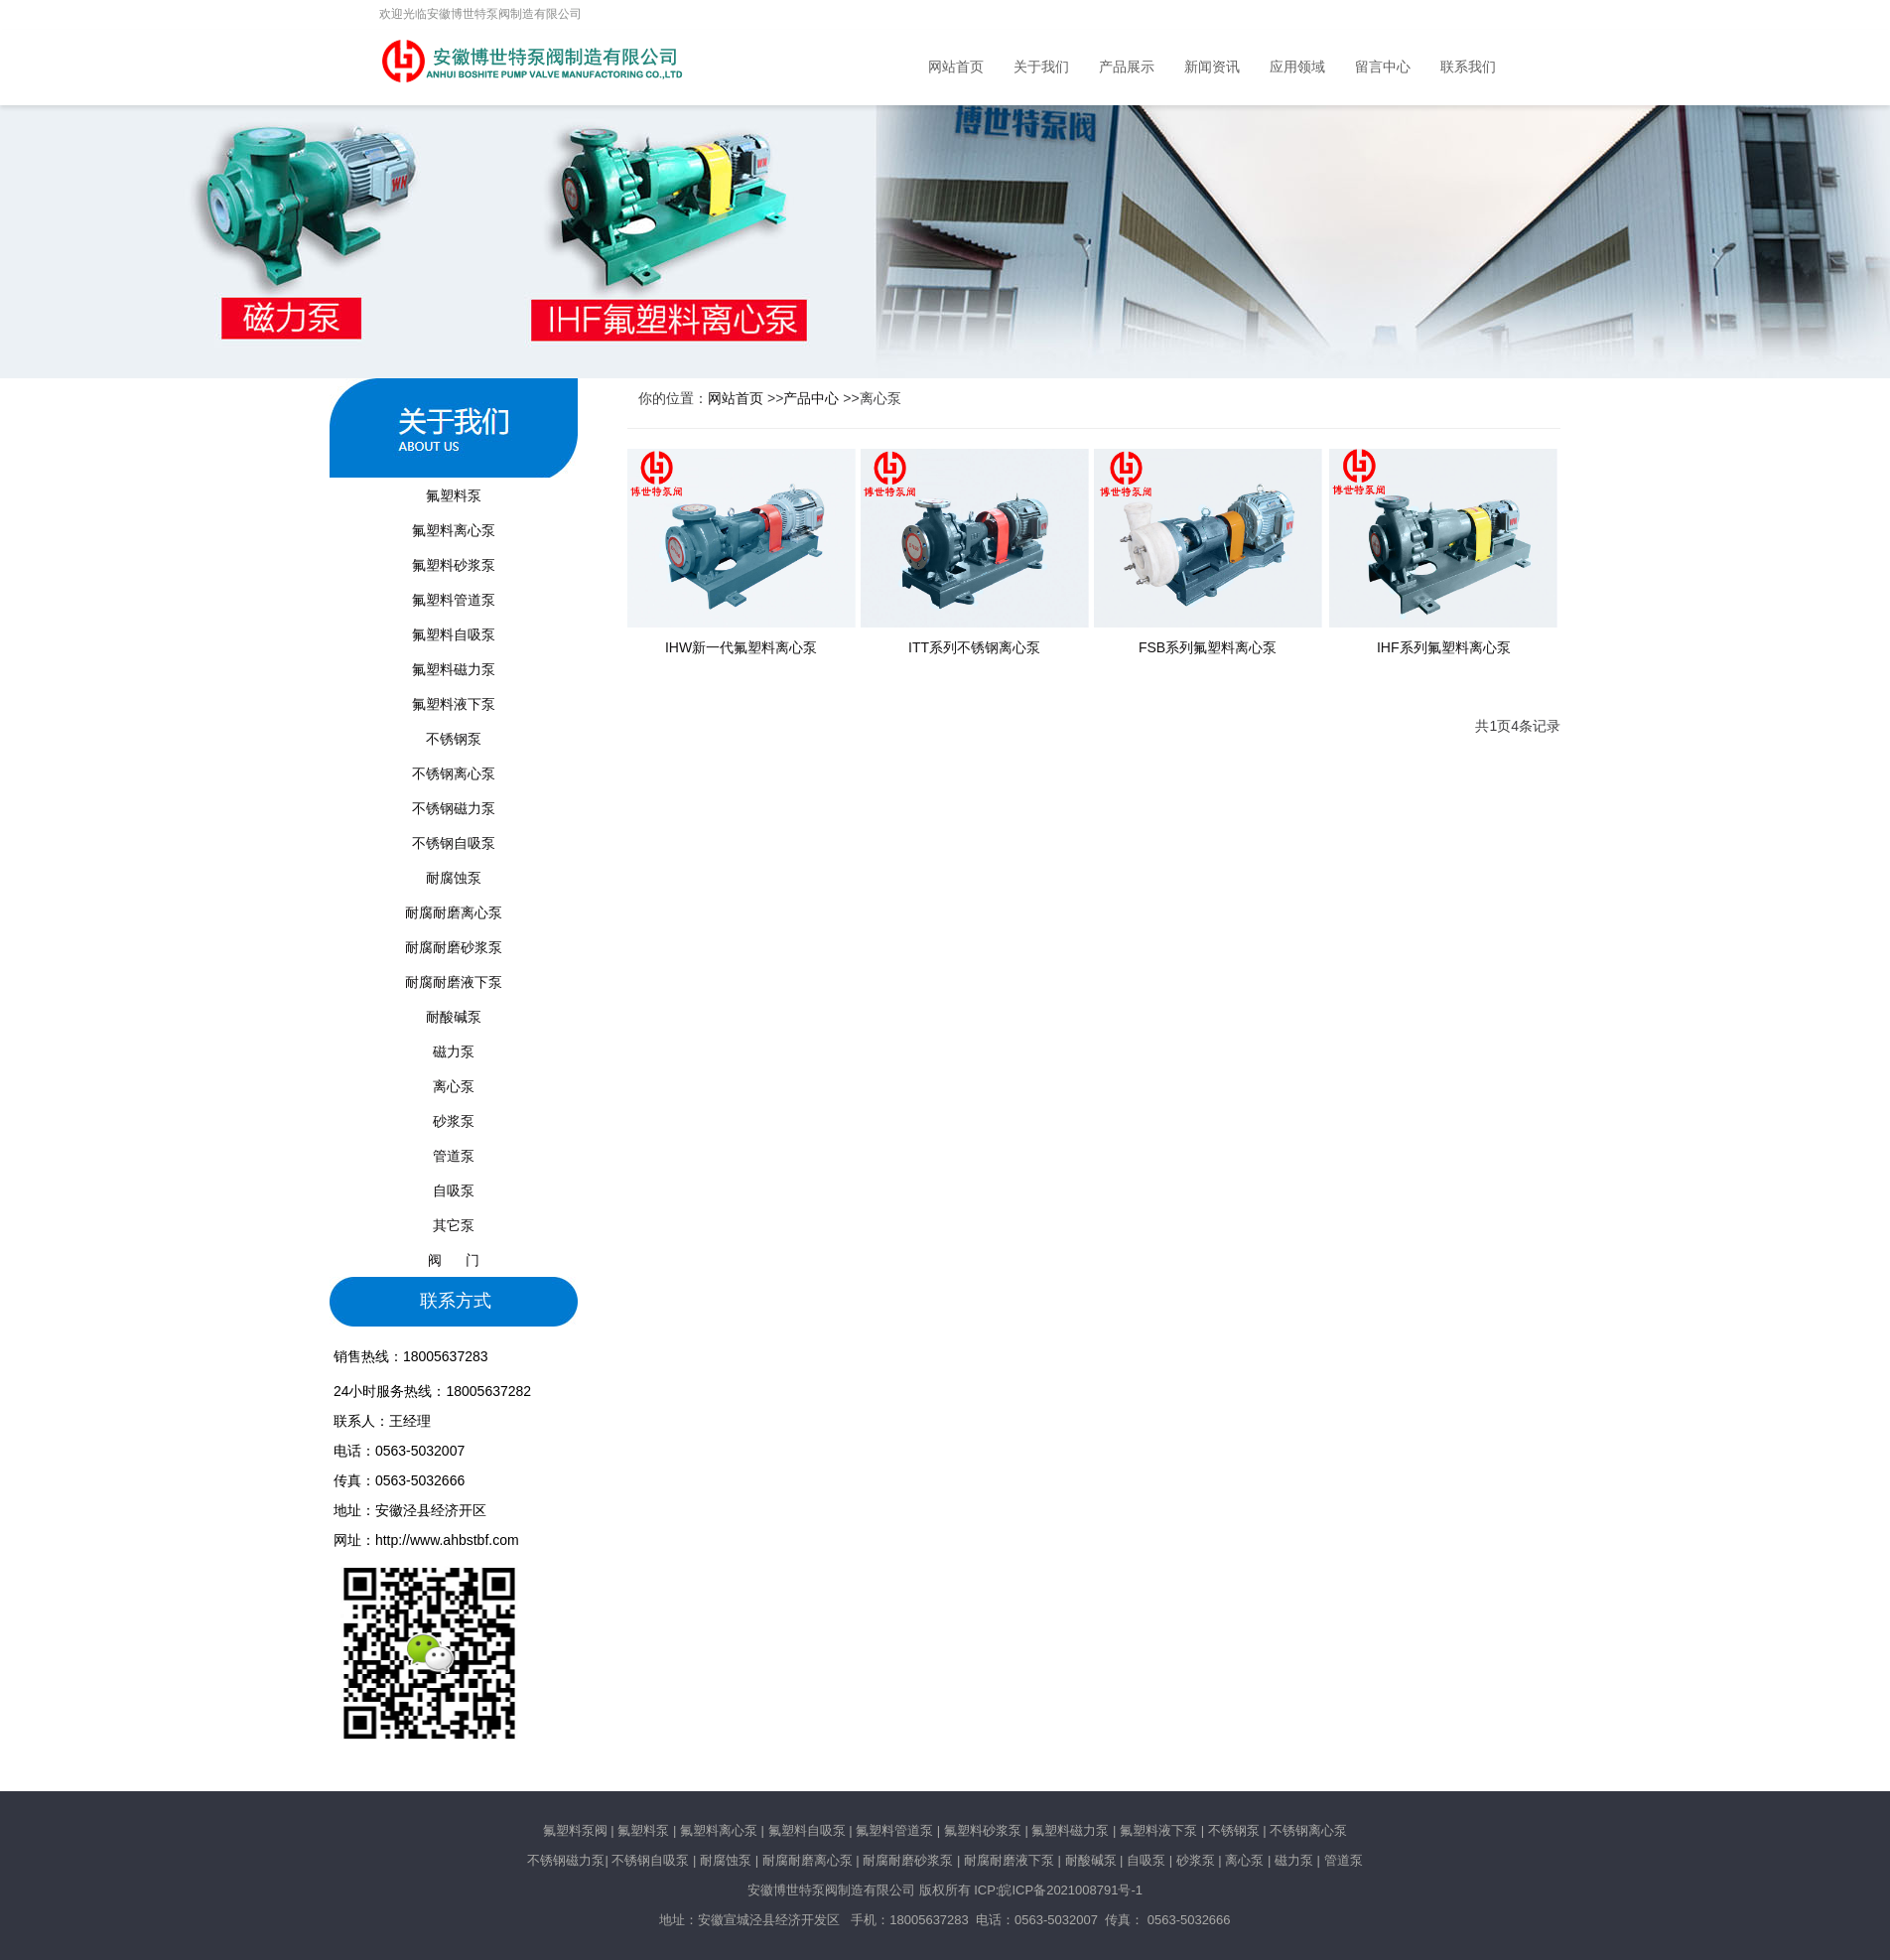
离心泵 (453, 1086)
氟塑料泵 (453, 495)
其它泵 (453, 1225)
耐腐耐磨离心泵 (453, 912)
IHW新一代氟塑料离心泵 (741, 647)
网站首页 (956, 67)
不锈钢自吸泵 (453, 843)
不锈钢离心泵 (453, 773)
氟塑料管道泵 (453, 600)
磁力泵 (453, 1051)
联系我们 (1468, 67)
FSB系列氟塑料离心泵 (1208, 647)
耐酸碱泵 (453, 1017)
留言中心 (1383, 67)
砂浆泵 (453, 1121)
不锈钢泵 (453, 739)
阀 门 (453, 1260)
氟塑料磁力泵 (453, 669)
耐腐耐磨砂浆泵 (453, 947)
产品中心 (811, 398)
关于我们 (1041, 67)
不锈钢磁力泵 (453, 808)
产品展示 (1126, 67)
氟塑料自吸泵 (453, 634)
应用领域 (1297, 67)
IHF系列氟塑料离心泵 (1444, 647)
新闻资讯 (1212, 67)
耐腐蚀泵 (453, 878)
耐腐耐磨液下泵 (453, 982)
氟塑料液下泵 (453, 704)
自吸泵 (453, 1190)
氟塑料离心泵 (453, 530)
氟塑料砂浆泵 (453, 565)
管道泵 (453, 1156)
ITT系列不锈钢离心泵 (974, 647)
